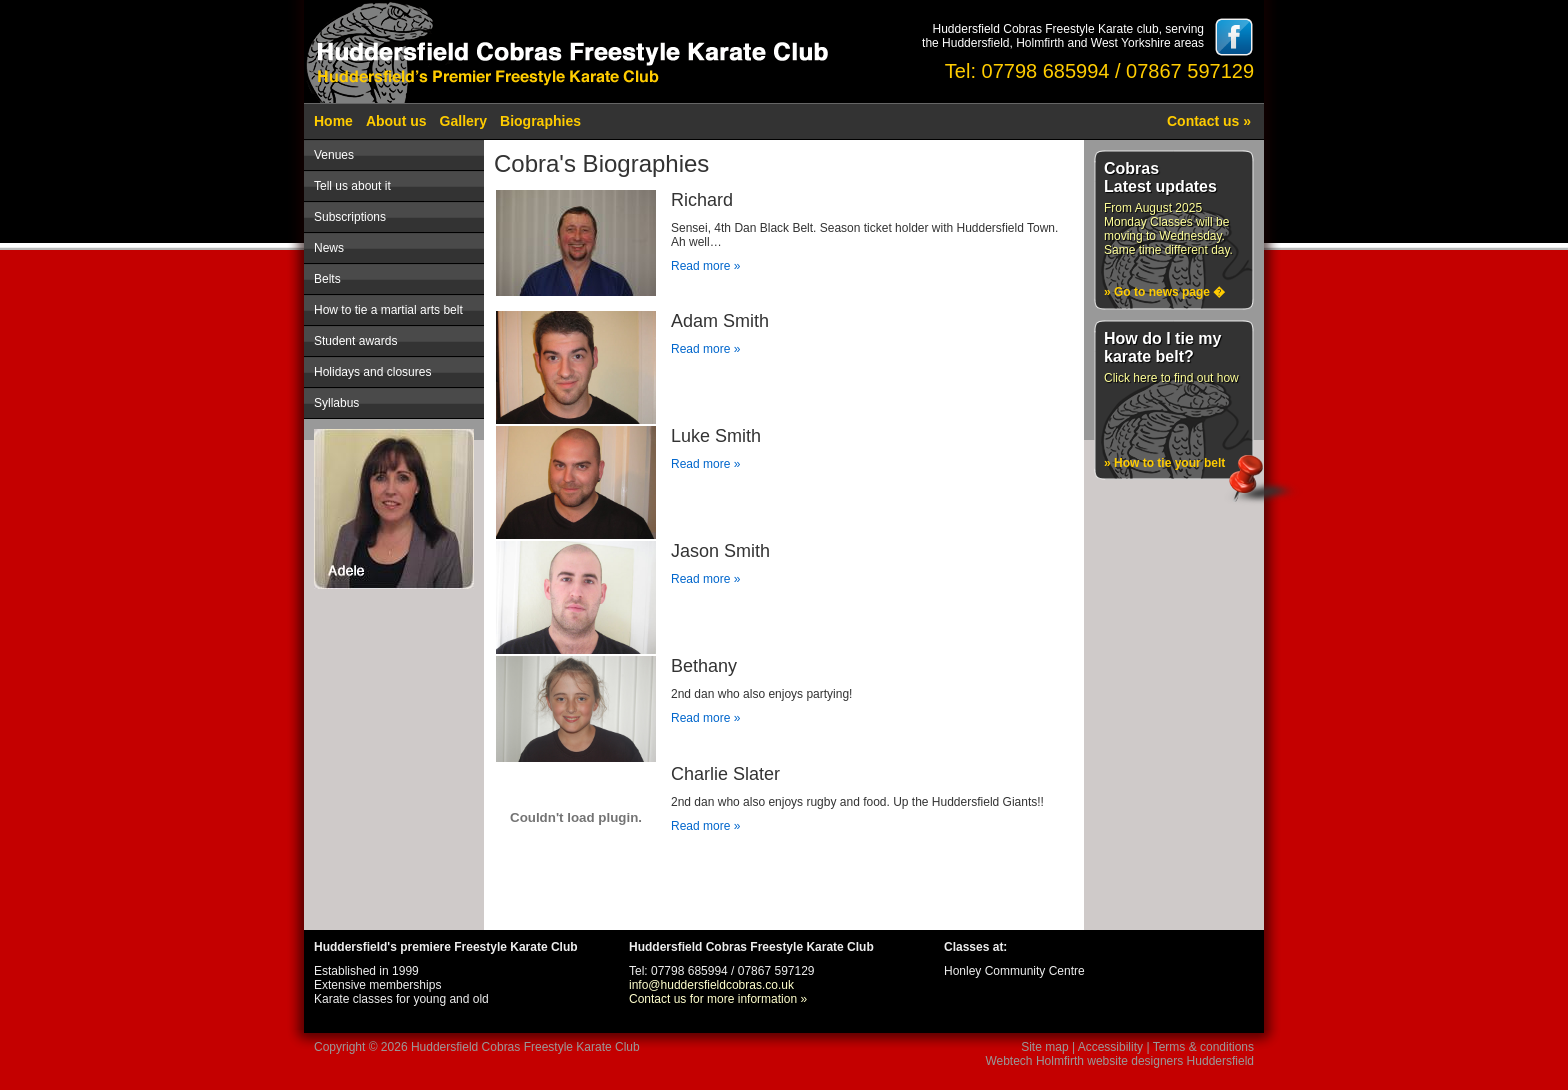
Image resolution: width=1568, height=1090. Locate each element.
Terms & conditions (1203, 1047)
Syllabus (336, 403)
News (329, 248)
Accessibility (1110, 1047)
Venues (334, 155)
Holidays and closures (372, 372)
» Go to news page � (1164, 292)
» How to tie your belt (1164, 463)
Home (333, 121)
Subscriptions (350, 217)
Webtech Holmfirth (1034, 1061)
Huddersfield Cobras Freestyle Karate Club (525, 1047)
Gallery (463, 121)
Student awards (355, 341)
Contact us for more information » (718, 999)
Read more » (705, 266)
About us (396, 121)
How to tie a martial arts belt (388, 310)
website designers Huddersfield (1170, 1061)
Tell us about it (352, 186)
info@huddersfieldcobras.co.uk (711, 985)
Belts (327, 279)
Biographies (540, 121)
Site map (1044, 1047)
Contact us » (1209, 121)
